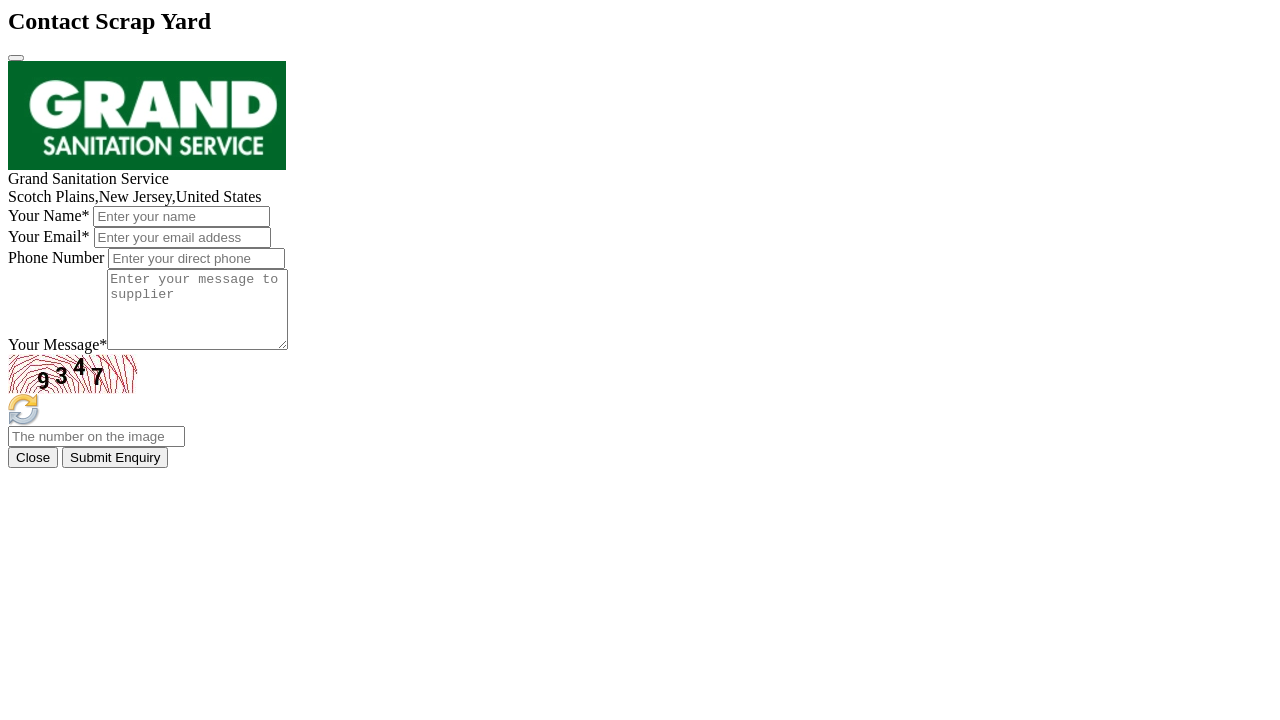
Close (33, 472)
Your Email (49, 236)
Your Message (57, 359)
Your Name (48, 215)
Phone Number (56, 257)
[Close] (16, 58)
